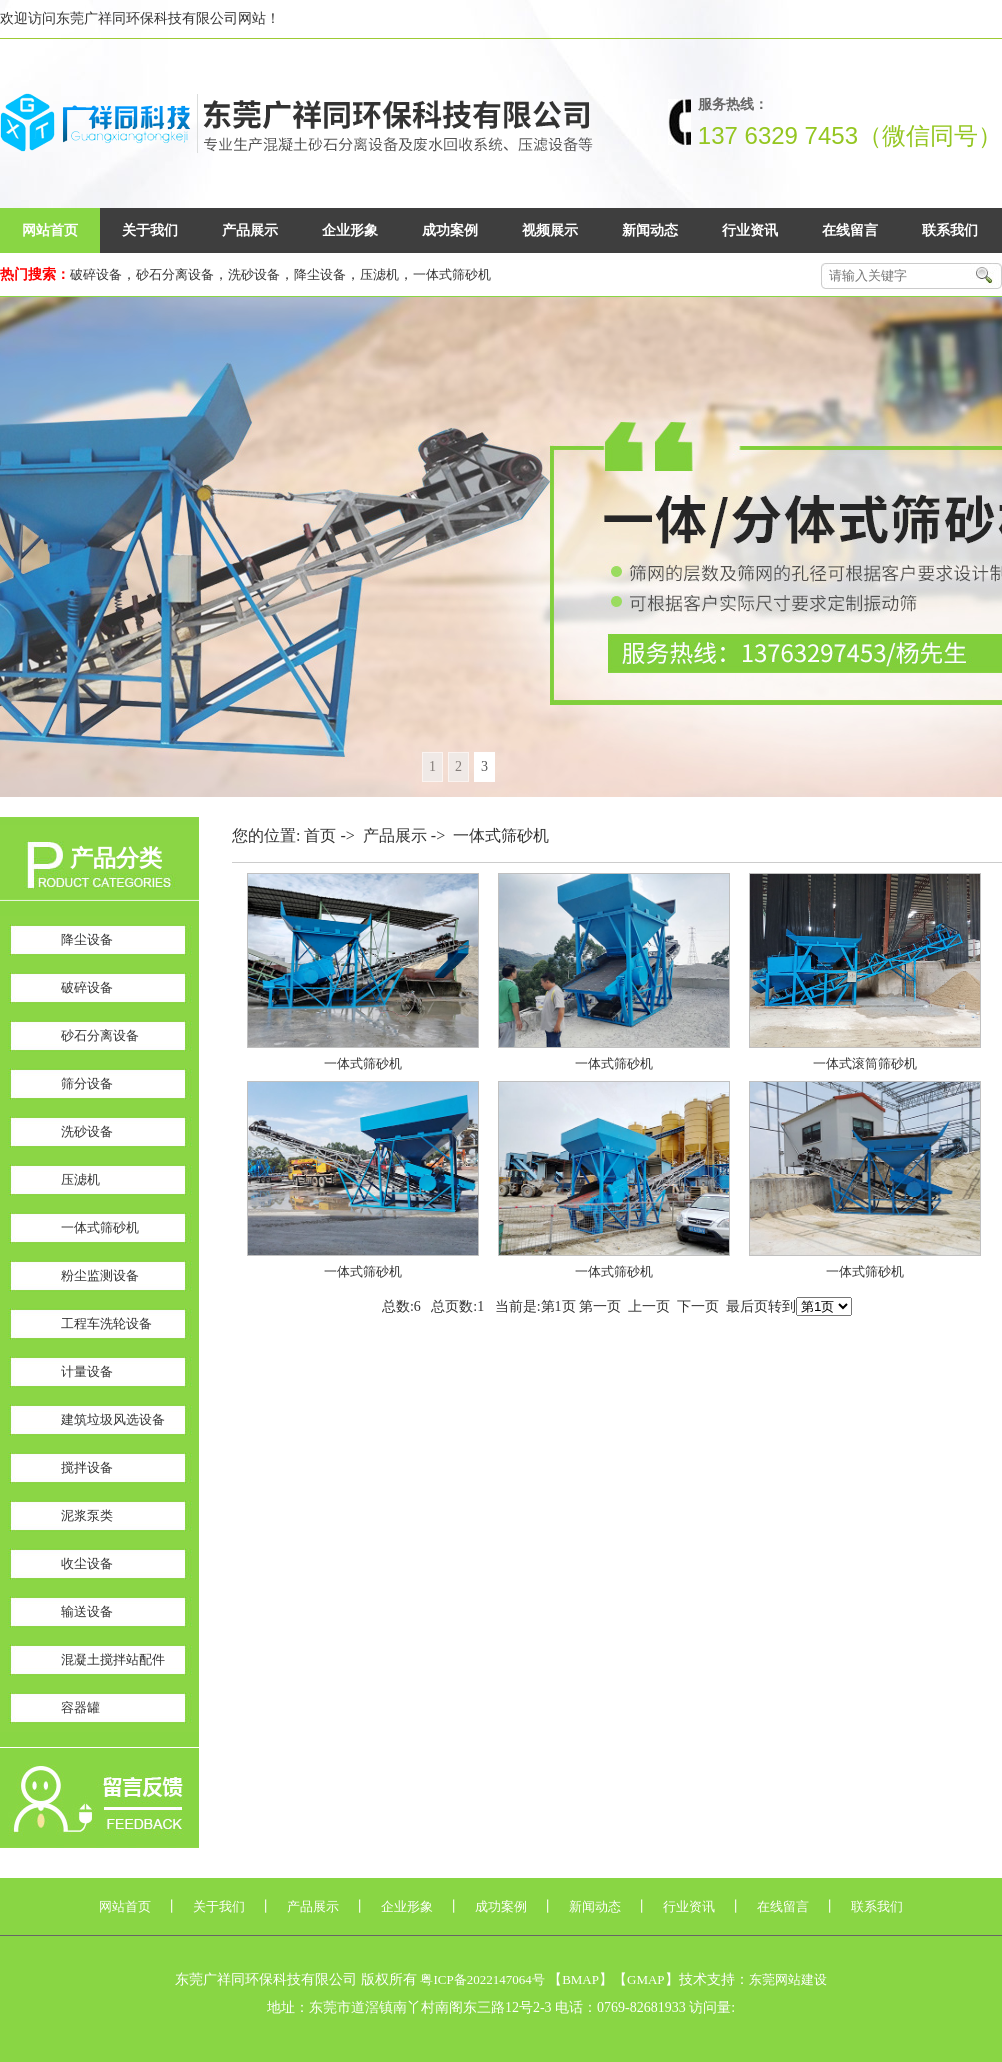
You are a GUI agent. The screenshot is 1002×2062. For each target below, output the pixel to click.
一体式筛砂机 (452, 274)
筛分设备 (87, 1083)
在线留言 (850, 230)
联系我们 (950, 230)
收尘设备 (87, 1563)
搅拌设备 (87, 1467)
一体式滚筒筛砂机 (865, 1063)
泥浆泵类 (87, 1515)
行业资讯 (750, 230)
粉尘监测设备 (100, 1275)
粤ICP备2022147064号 (482, 1979)
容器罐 (80, 1707)
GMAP (646, 1979)
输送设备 (87, 1611)
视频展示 (550, 230)
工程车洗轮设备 (106, 1323)
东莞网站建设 (788, 1979)
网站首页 (50, 230)
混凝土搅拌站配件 (113, 1659)
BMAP (580, 1979)
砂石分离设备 (175, 274)
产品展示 (250, 230)
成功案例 (450, 230)
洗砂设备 (254, 274)
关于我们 (150, 230)
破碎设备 (96, 274)
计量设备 (87, 1371)
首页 (320, 835)
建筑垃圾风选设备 (113, 1419)
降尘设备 (320, 274)
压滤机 (379, 274)
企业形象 (350, 230)
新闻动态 (650, 230)
